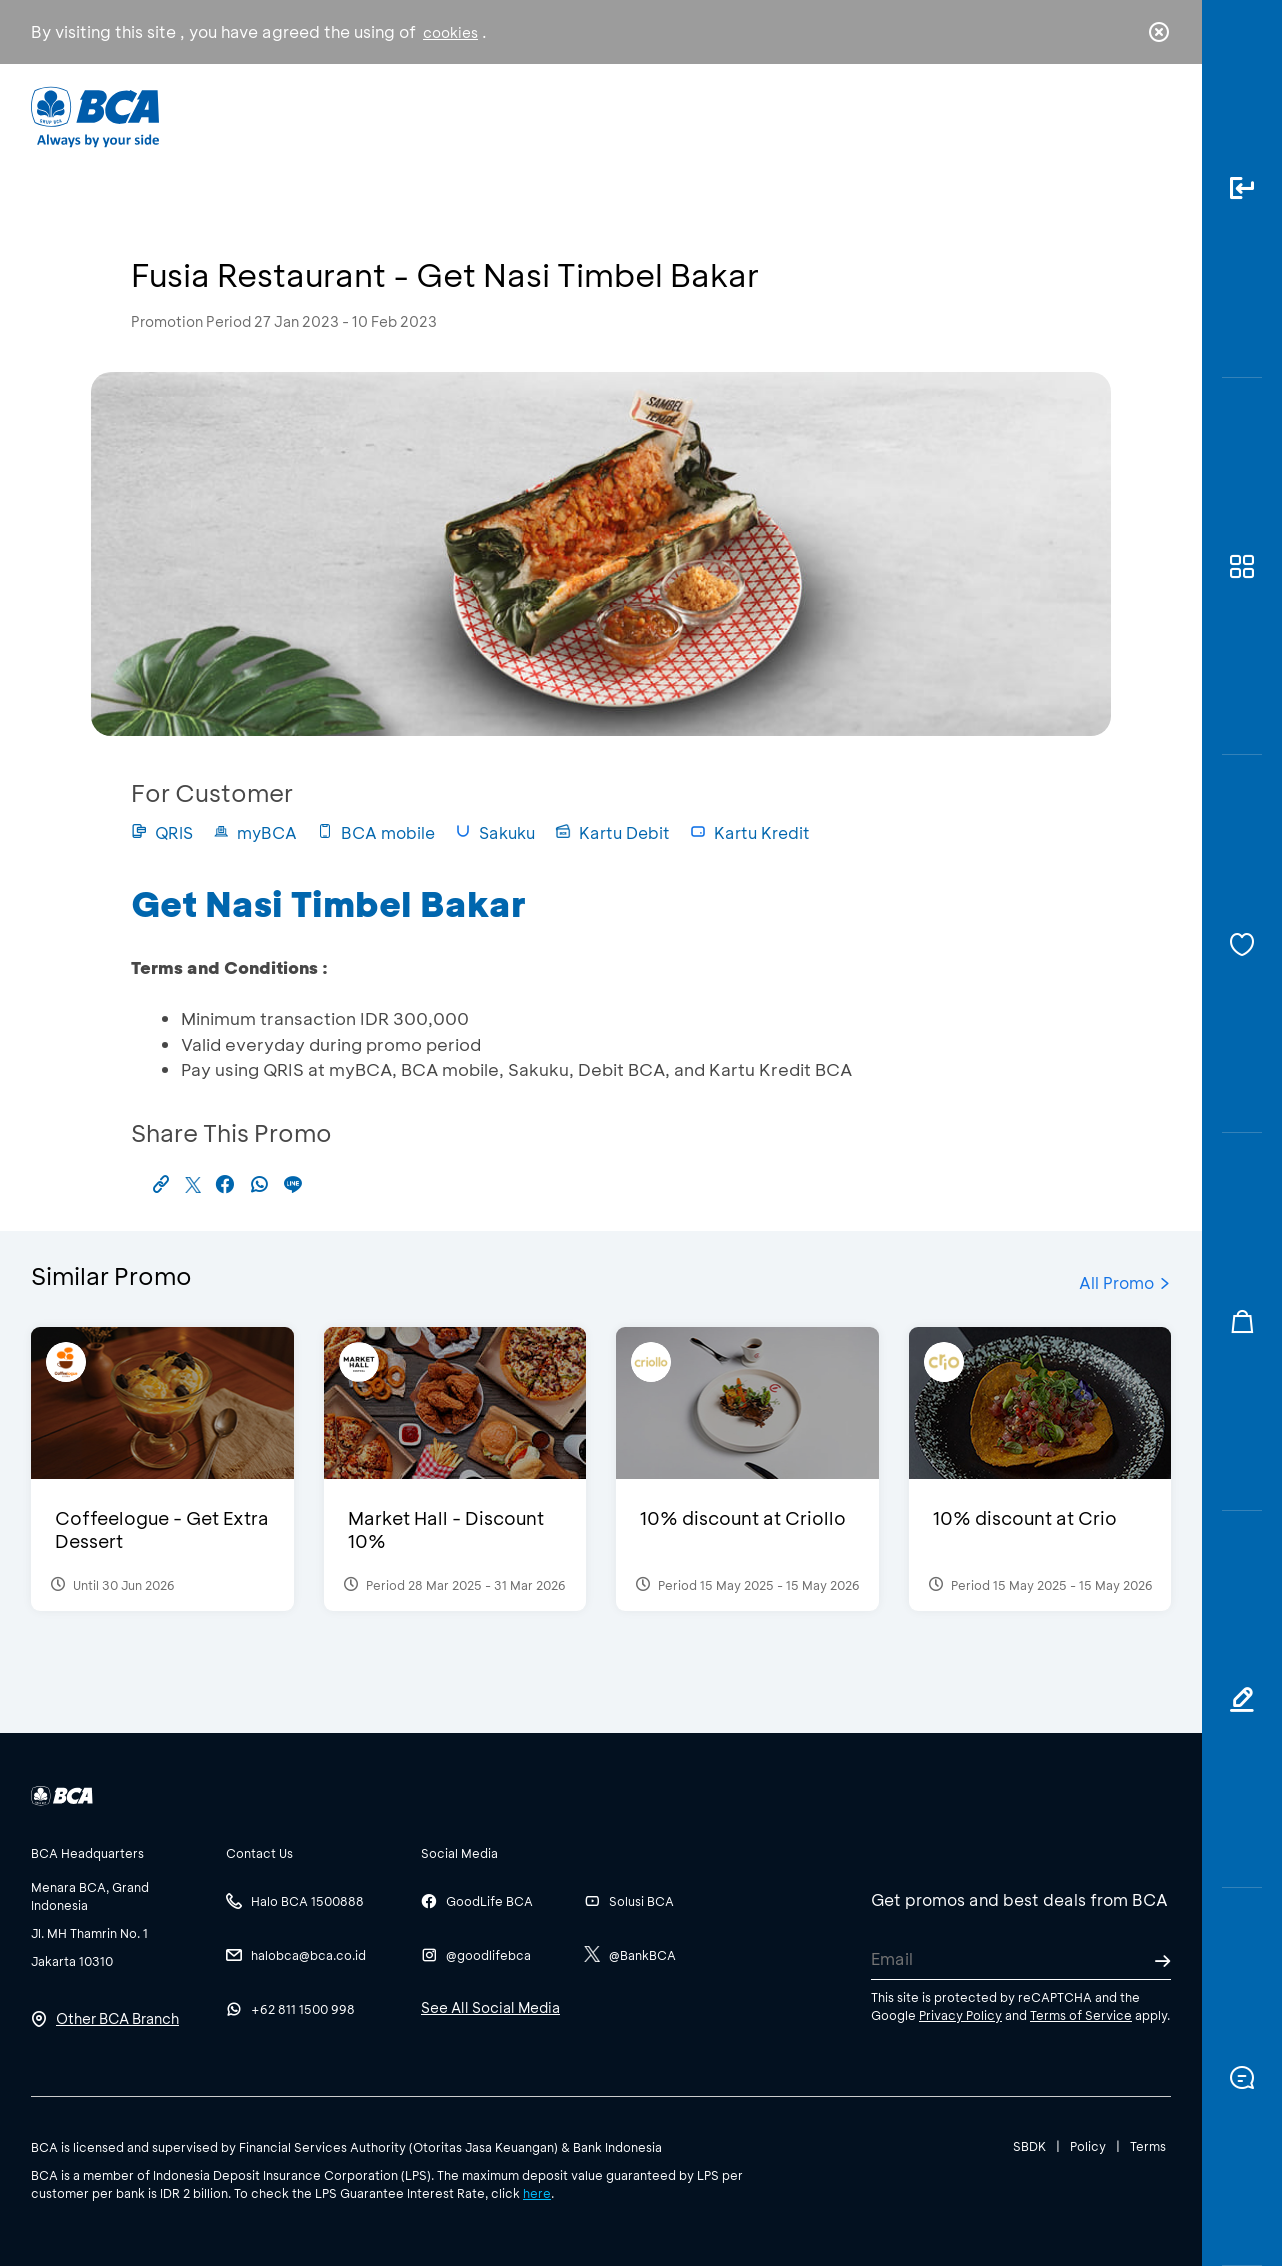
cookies (450, 32)
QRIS (162, 832)
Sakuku (495, 832)
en (1153, 117)
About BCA (715, 115)
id (1118, 117)
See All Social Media (490, 2007)
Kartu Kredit (750, 832)
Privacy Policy (960, 2015)
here (537, 2193)
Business (574, 115)
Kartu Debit (612, 832)
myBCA (255, 832)
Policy (1088, 2146)
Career (850, 115)
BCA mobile (376, 832)
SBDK (1029, 2146)
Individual (440, 115)
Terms (1148, 2146)
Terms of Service (1081, 2015)
